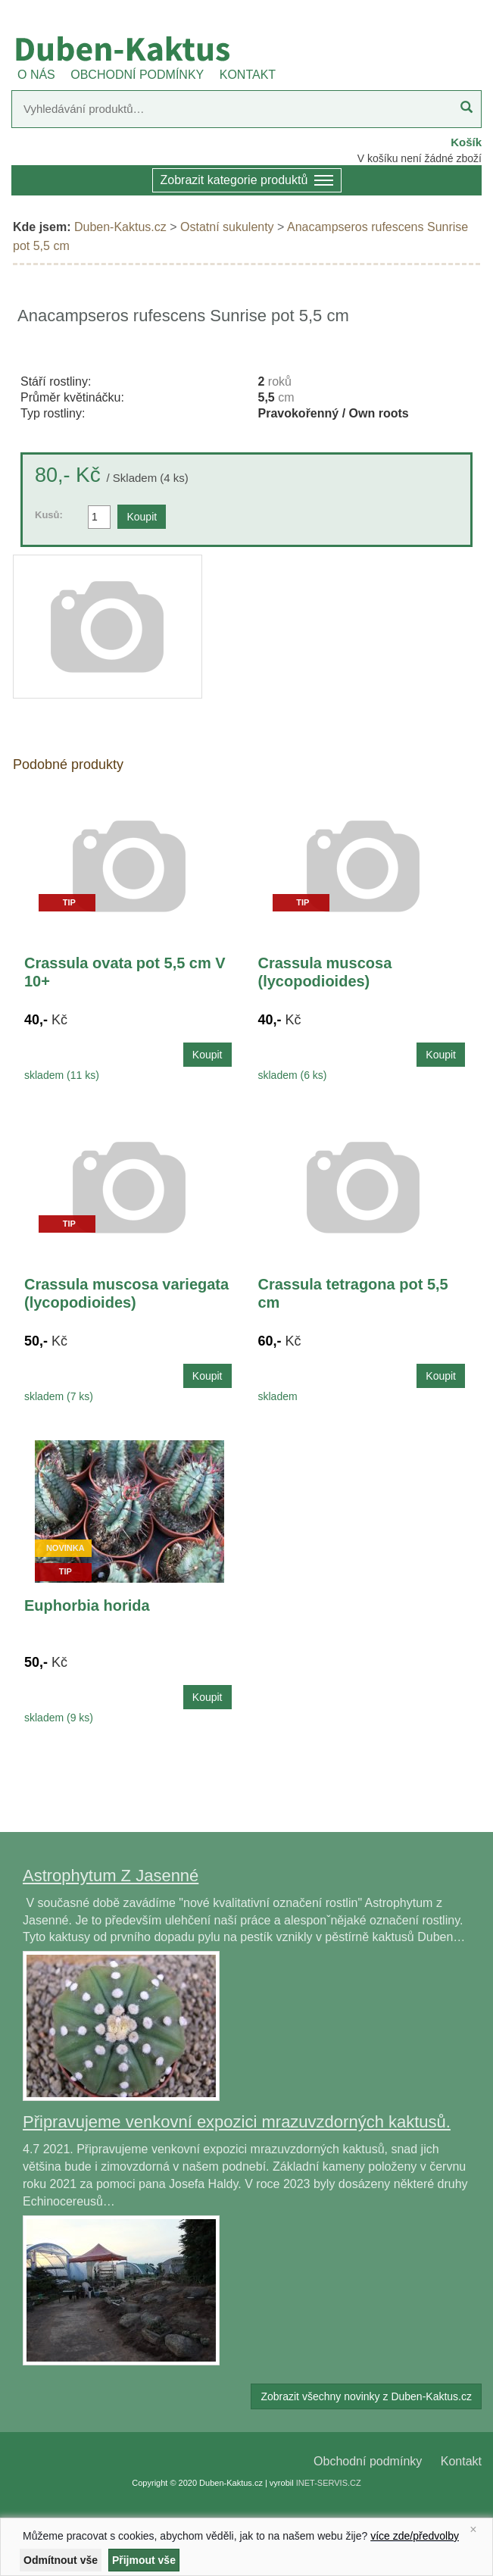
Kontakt (461, 2461)
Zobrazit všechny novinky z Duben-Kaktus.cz (366, 2396)
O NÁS (36, 74)
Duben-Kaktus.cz (120, 226)
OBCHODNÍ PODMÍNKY (137, 74)
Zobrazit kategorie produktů (247, 181)
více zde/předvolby (414, 2536)
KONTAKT (248, 74)
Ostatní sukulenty (227, 226)
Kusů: (49, 515)
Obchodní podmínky (368, 2461)
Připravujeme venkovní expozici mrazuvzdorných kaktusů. (237, 2121)
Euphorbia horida (87, 1605)
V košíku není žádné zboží (419, 158)
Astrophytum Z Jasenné (110, 1875)
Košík (466, 142)
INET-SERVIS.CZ (328, 2482)
